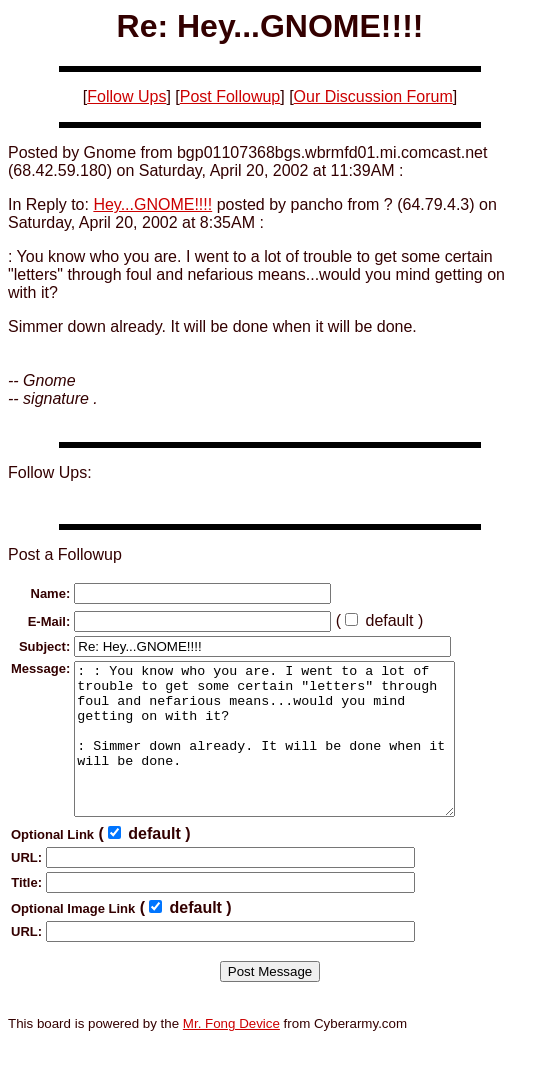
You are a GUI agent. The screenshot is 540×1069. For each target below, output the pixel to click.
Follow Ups (126, 96)
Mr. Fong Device (231, 1053)
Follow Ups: (50, 472)
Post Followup (230, 96)
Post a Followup (65, 554)
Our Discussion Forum (373, 96)
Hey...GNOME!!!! (152, 204)
